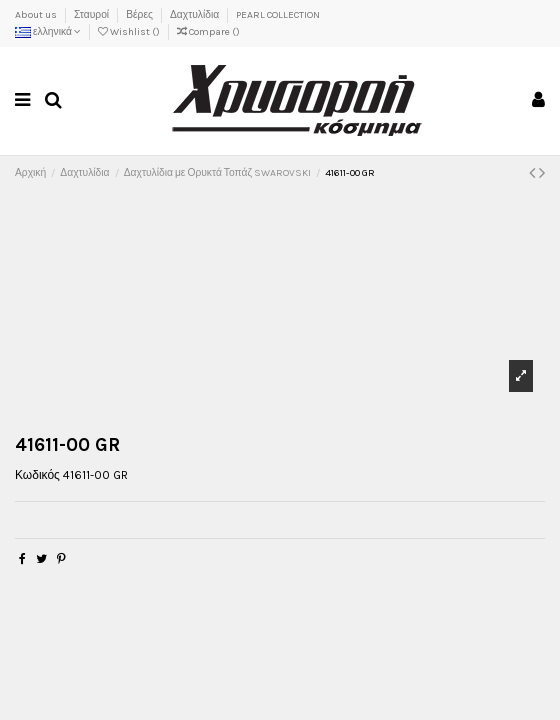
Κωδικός (37, 475)
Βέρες (140, 15)
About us (37, 15)
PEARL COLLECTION (278, 15)
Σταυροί (92, 15)
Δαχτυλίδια (195, 15)
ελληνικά (48, 32)
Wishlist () (130, 32)
